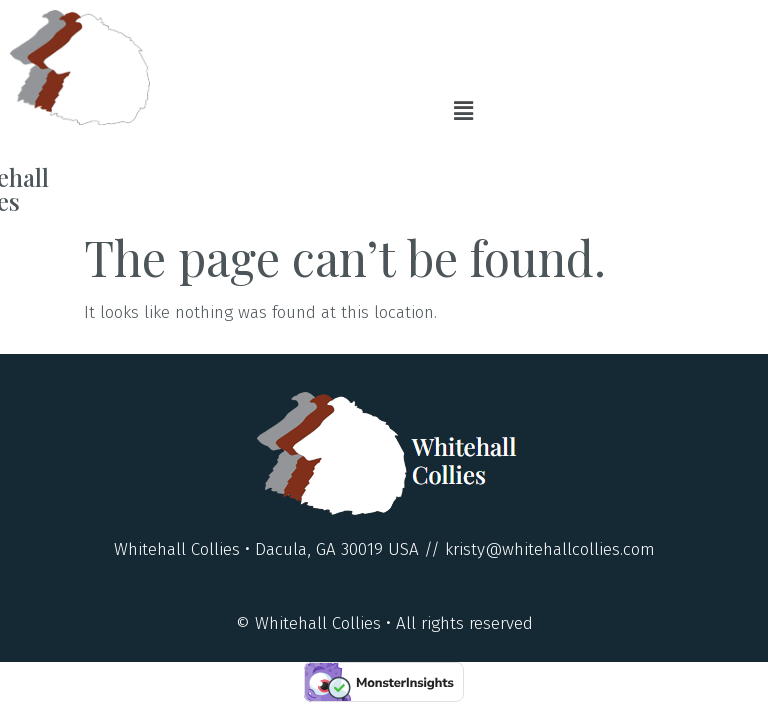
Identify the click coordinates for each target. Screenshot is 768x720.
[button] (464, 111)
